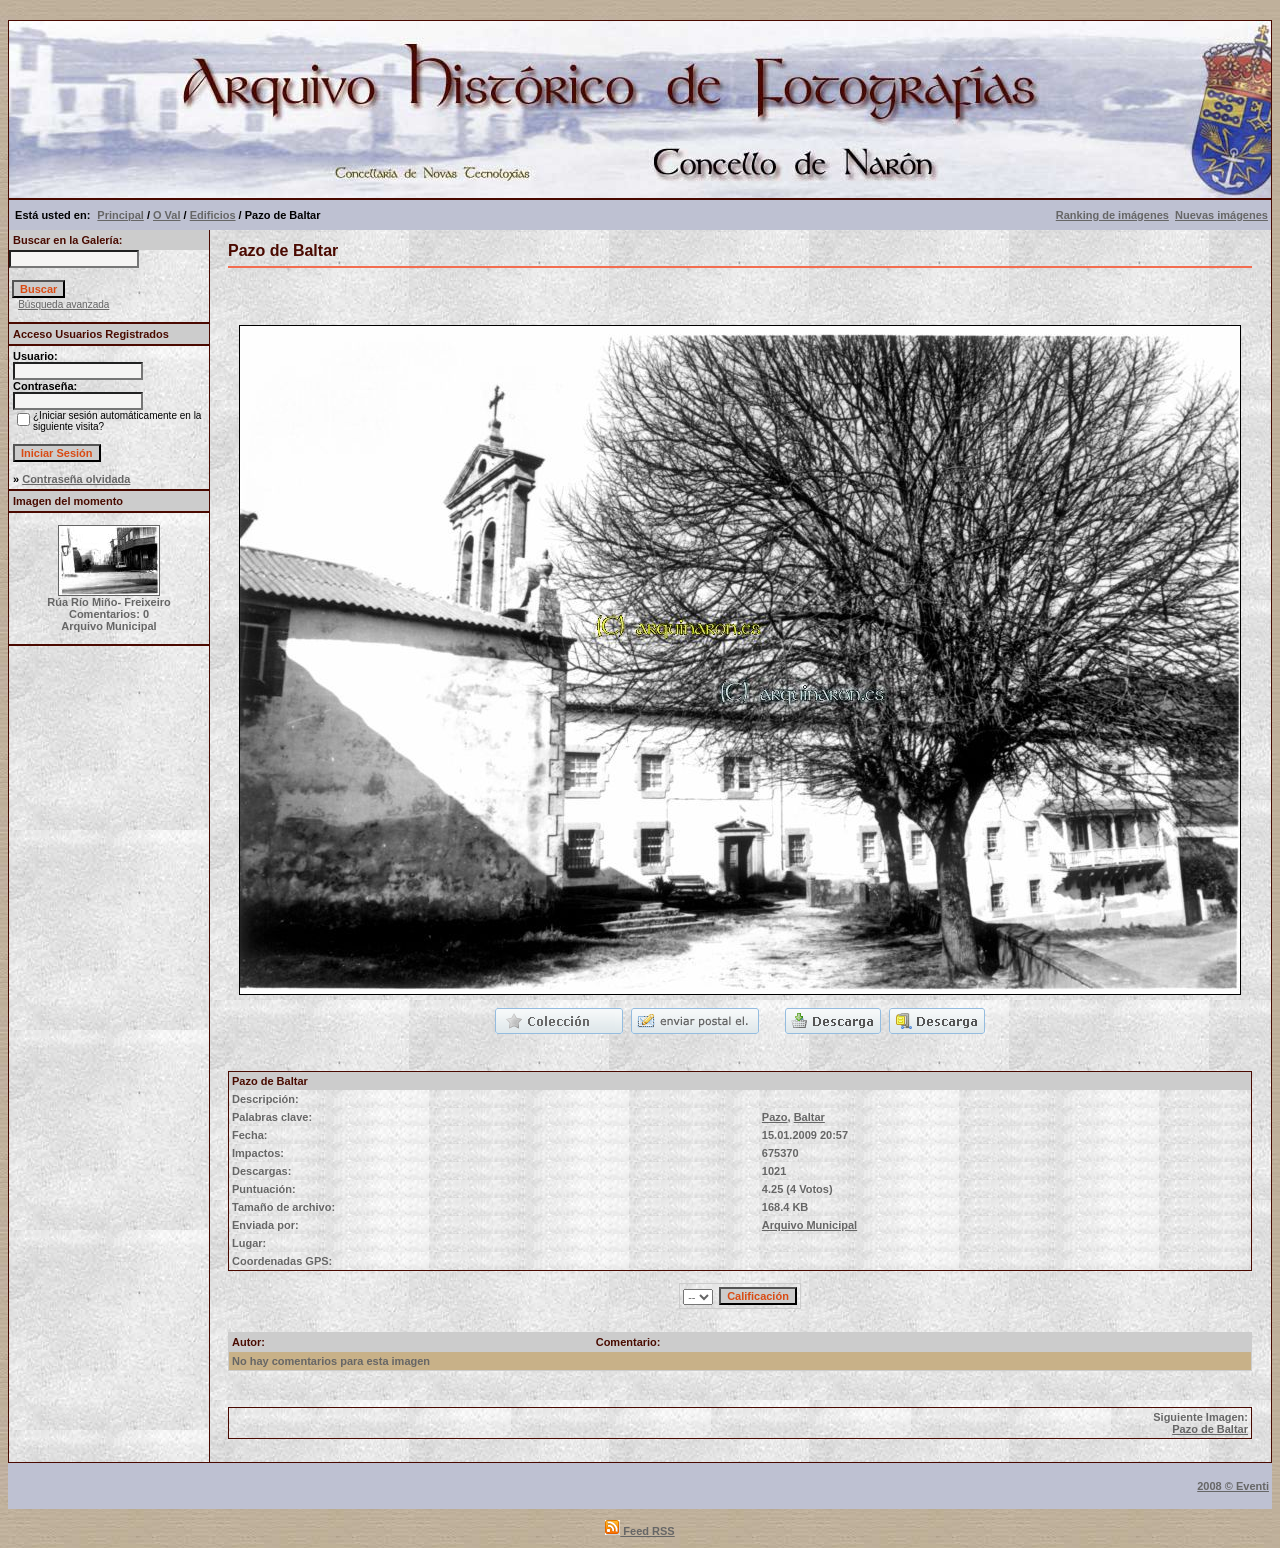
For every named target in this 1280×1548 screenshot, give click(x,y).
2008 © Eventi (1233, 1486)
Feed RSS (639, 1531)
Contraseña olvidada (76, 479)
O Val (167, 215)
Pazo (775, 1117)
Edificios (213, 215)
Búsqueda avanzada (63, 304)
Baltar (809, 1117)
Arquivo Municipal (809, 1225)
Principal (120, 215)
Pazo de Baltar (1210, 1429)
